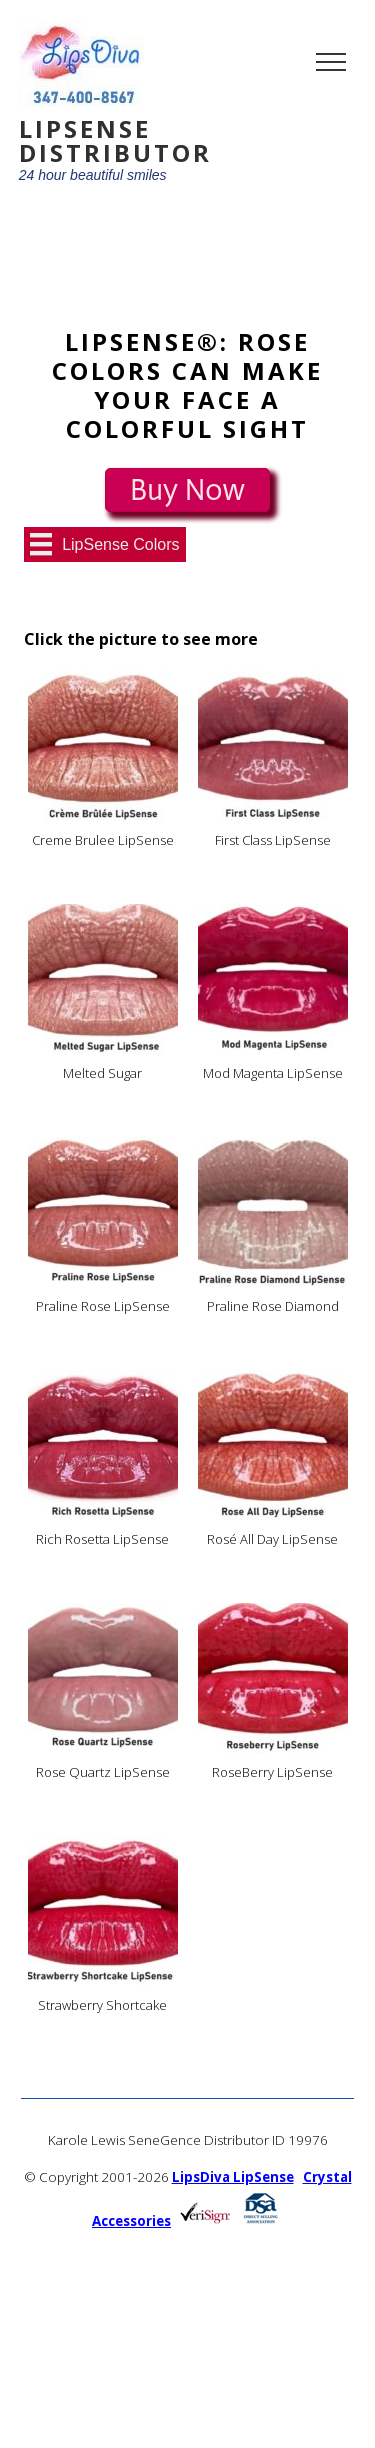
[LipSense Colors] (105, 544)
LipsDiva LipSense (233, 2177)
